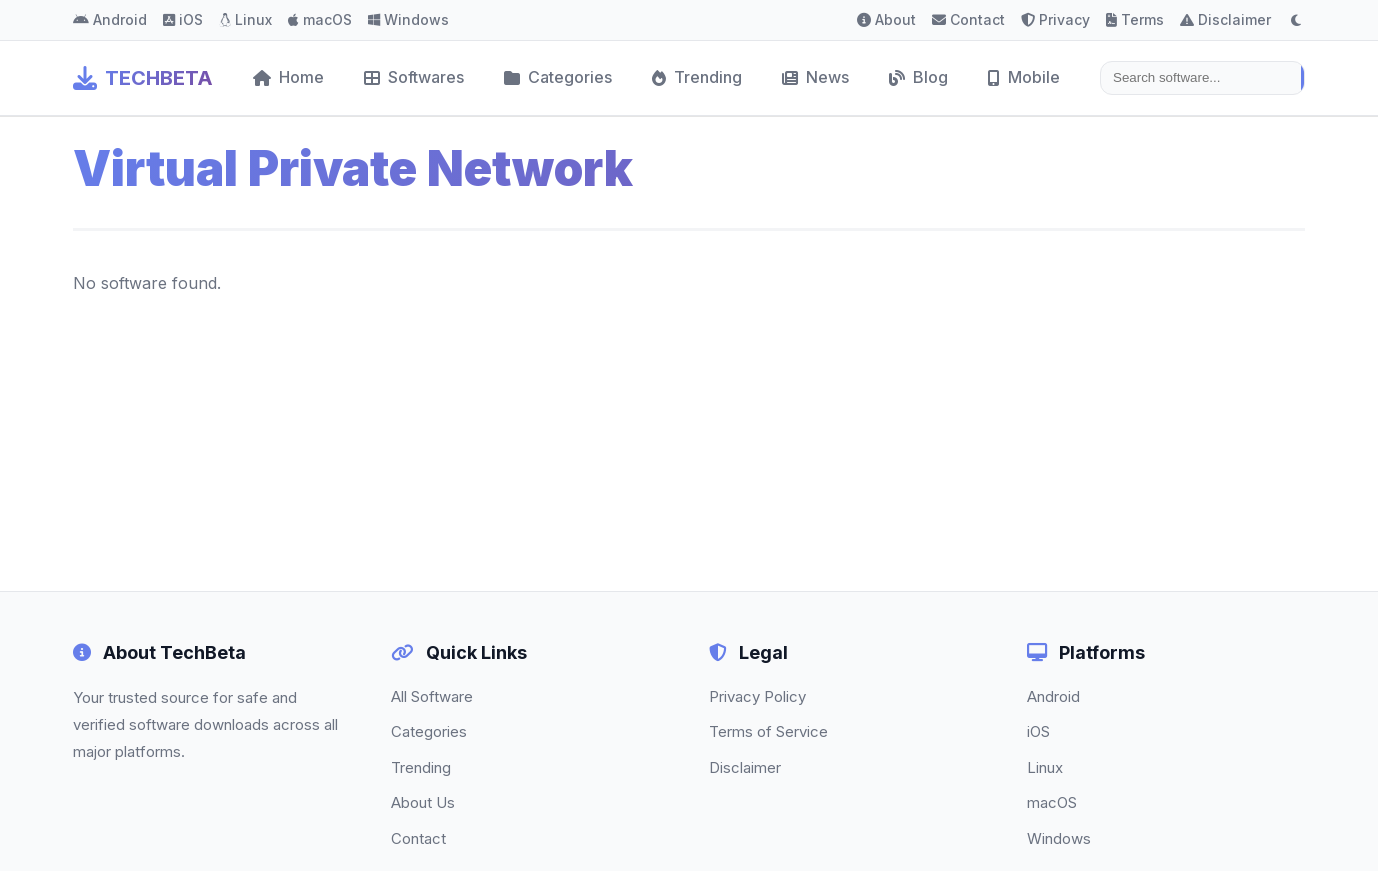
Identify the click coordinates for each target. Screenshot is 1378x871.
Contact (968, 19)
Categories (558, 77)
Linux (245, 19)
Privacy (1055, 19)
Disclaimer (1225, 19)
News (815, 77)
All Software (432, 696)
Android (110, 19)
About (886, 19)
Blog (918, 77)
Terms (1135, 19)
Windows (408, 19)
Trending (697, 77)
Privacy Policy (757, 696)
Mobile (1024, 77)
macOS (320, 19)
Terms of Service (768, 731)
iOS (183, 19)
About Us (423, 802)
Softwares (414, 77)
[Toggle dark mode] (1296, 20)
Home (288, 77)
